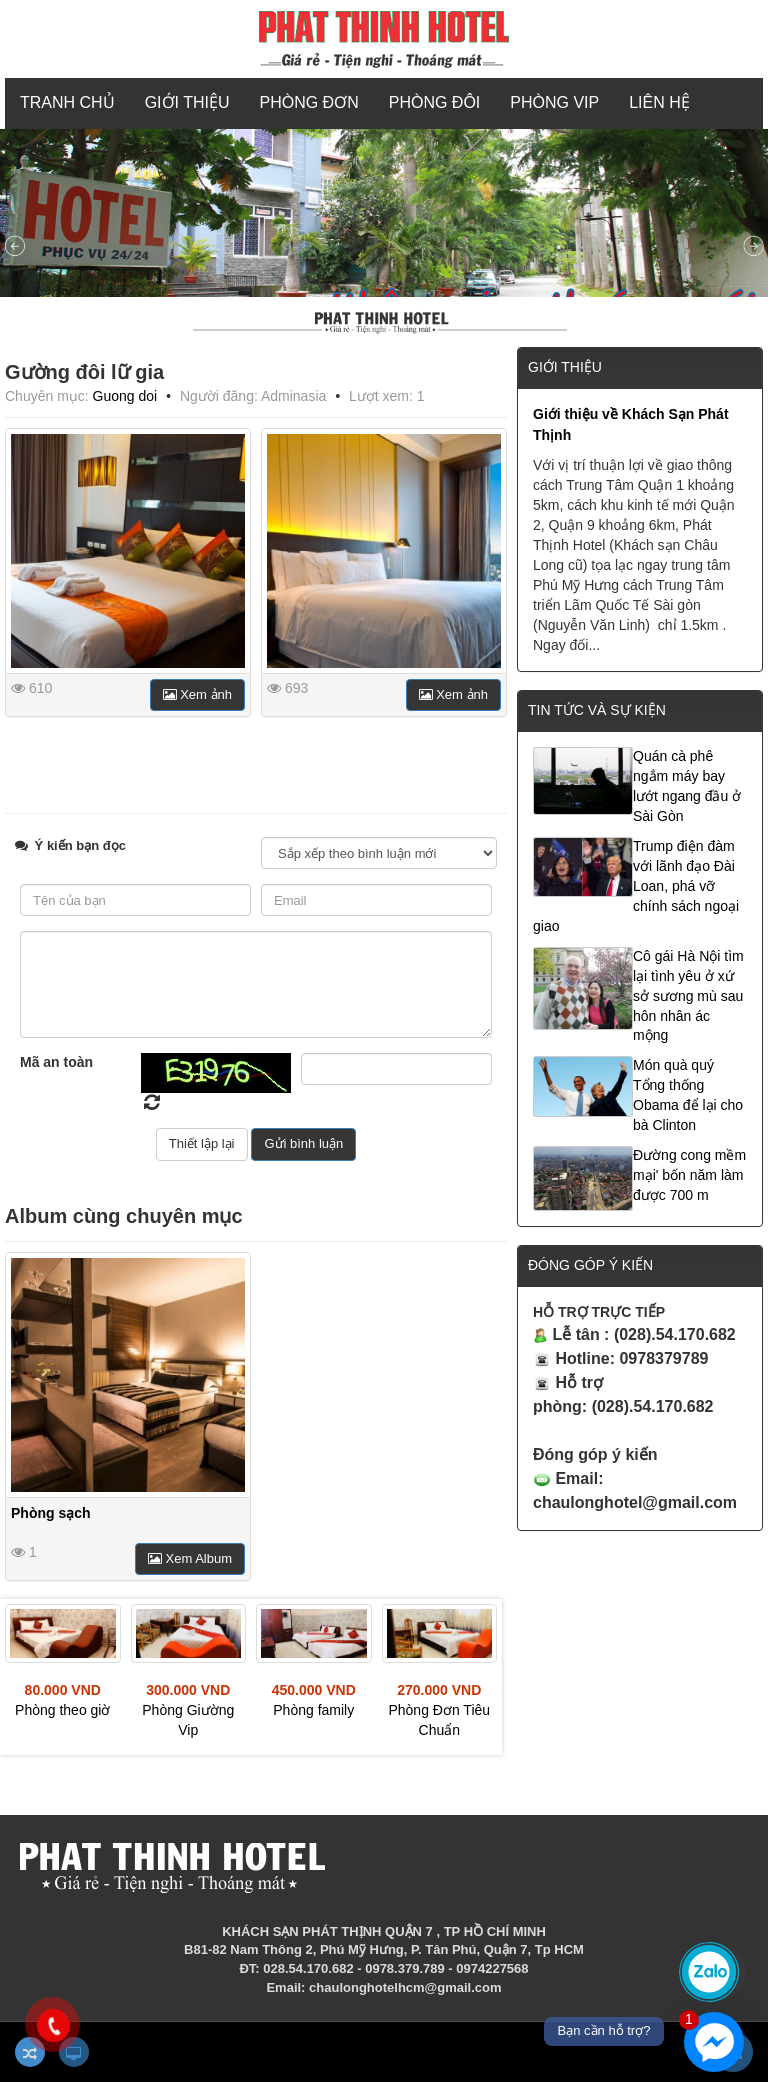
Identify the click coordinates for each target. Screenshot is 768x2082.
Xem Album (190, 1558)
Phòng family (313, 1710)
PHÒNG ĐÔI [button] (435, 102)
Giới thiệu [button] (187, 102)
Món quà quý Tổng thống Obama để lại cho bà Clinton (688, 1095)
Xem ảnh (197, 694)
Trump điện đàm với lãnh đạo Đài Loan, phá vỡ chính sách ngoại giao (636, 886)
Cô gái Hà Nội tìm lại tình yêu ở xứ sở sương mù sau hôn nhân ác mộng (688, 996)
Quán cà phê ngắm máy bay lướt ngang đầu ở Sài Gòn (687, 786)
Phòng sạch (51, 1513)
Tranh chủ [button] (67, 102)
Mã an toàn (56, 1062)
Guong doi (125, 396)
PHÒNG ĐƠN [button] (309, 102)
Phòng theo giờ (62, 1710)
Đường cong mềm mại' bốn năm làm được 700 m (689, 1175)
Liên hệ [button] (659, 102)
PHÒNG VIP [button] (554, 102)
